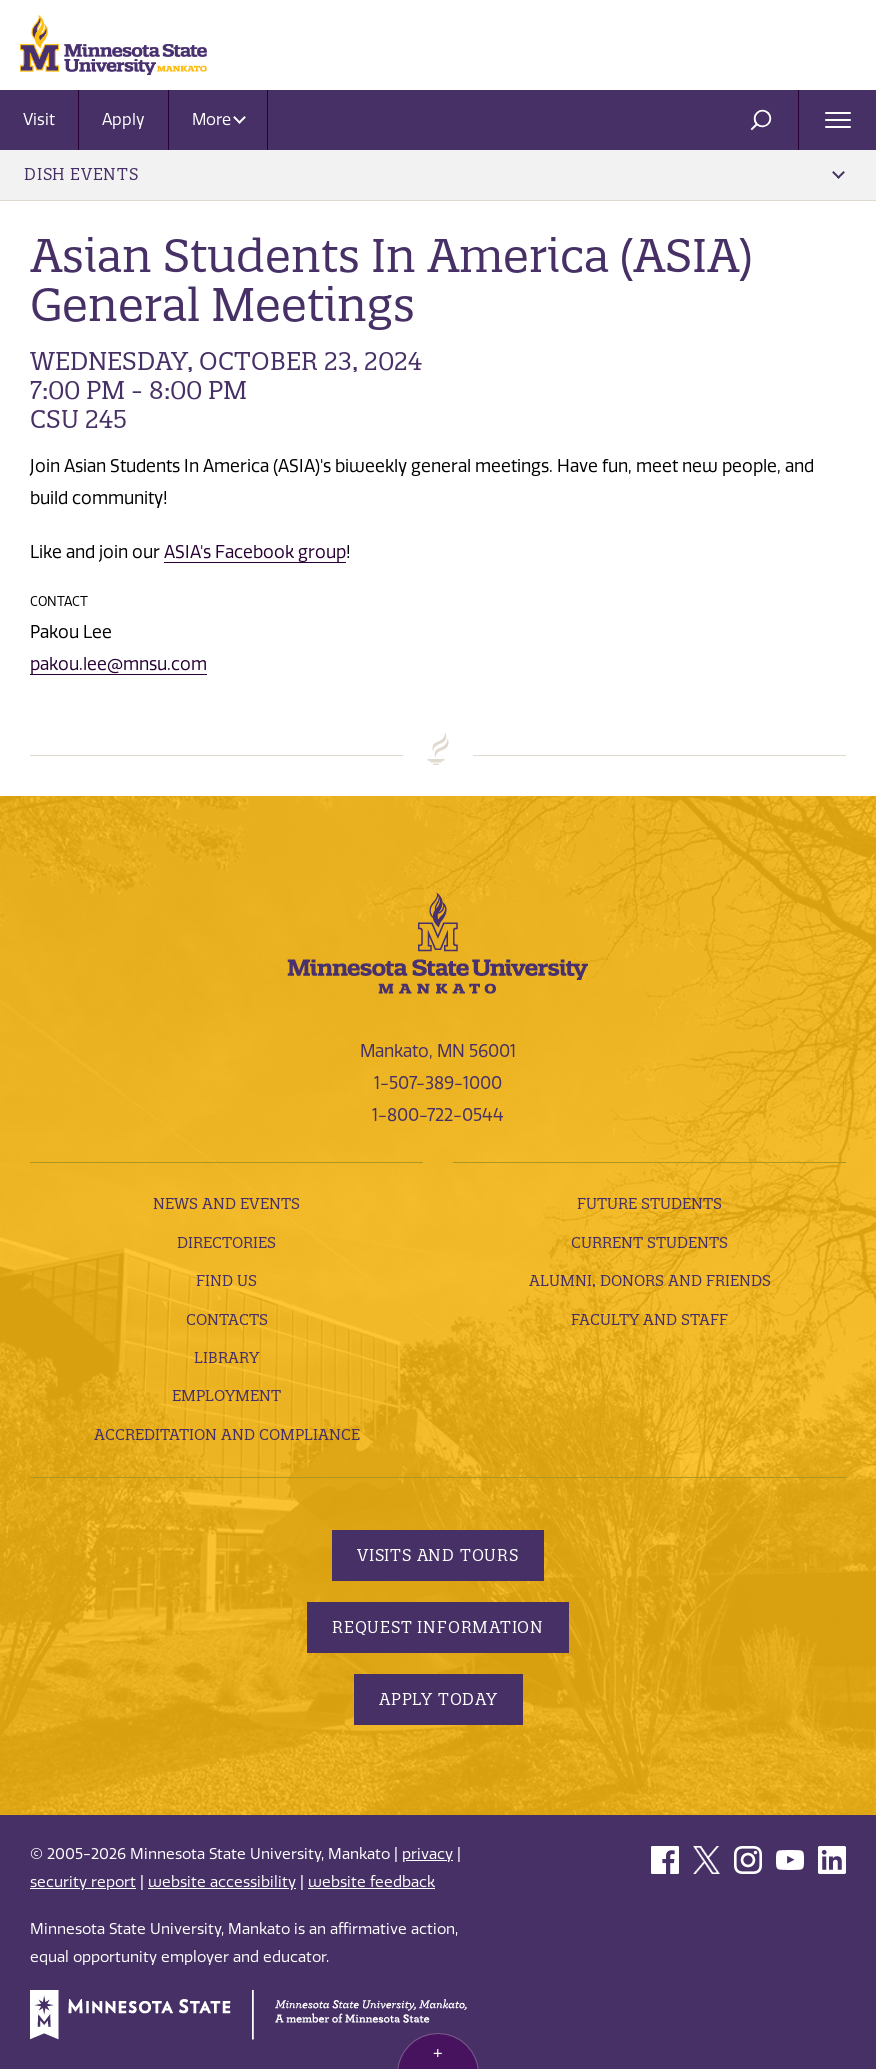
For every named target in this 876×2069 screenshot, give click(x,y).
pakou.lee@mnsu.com (118, 664)
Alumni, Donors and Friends (650, 1280)
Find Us (226, 1280)
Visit (39, 119)
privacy (427, 1854)
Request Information (438, 1627)
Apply (123, 119)
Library (226, 1357)
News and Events (226, 1203)
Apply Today (438, 1699)
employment (226, 1395)
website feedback (371, 1882)
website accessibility (222, 1882)
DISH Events (434, 174)
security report (83, 1882)
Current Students (649, 1242)
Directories (226, 1242)
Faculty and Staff (649, 1319)
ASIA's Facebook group (255, 552)
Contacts (227, 1319)
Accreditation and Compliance (227, 1434)
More (219, 119)
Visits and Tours (438, 1555)
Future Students (649, 1203)
